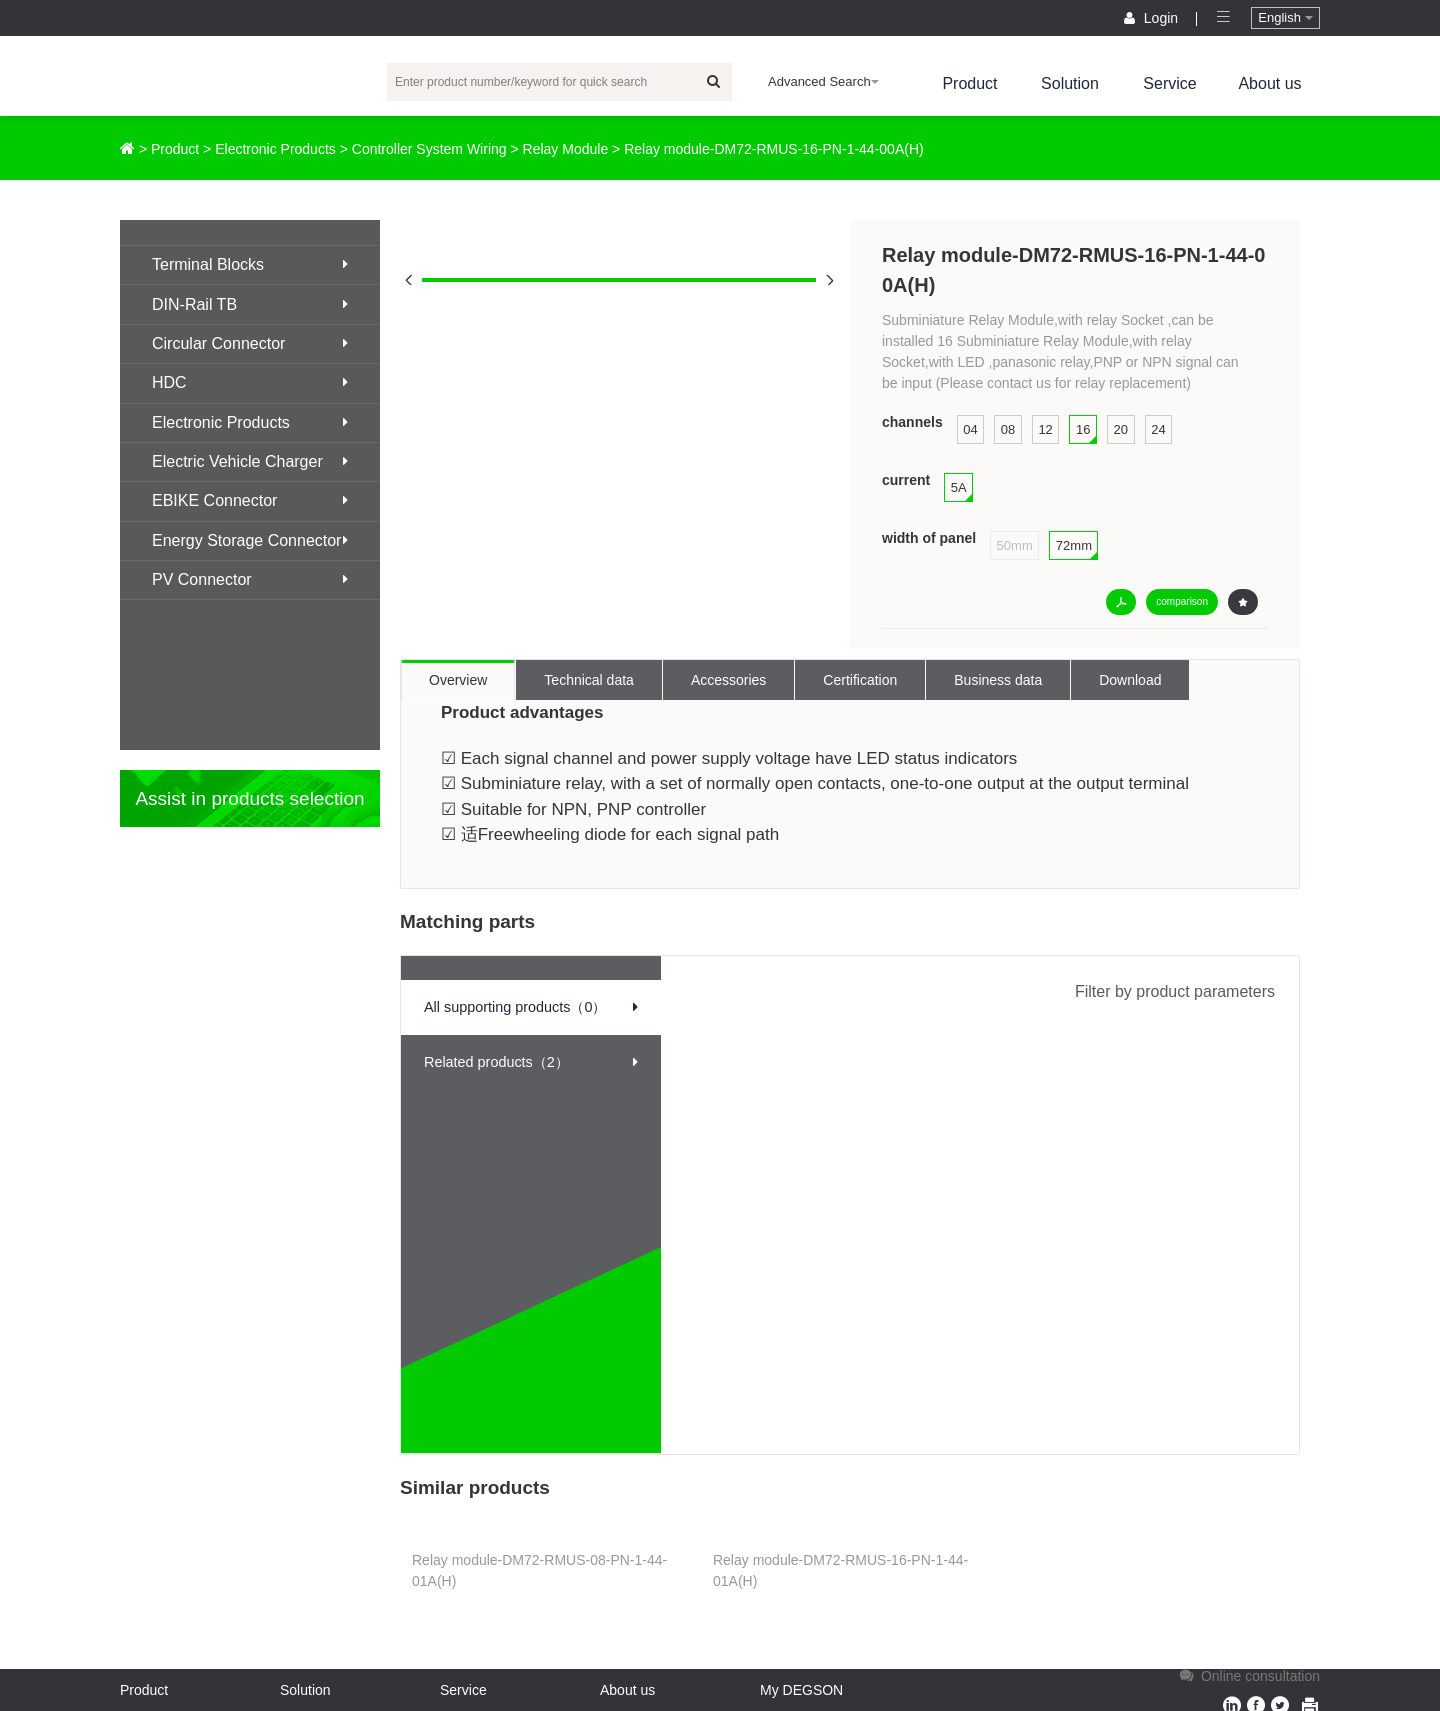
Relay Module (566, 149)
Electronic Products (275, 149)
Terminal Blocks (250, 264)
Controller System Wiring (429, 149)
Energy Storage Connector (250, 540)
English (1285, 17)
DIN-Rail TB (250, 304)
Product (969, 83)
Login (1153, 18)
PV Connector (250, 579)
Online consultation (1248, 1676)
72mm (1074, 545)
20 (1121, 429)
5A (959, 487)
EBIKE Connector (250, 500)
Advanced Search (823, 81)
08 (1008, 429)
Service (1169, 83)
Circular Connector (250, 343)
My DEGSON (801, 1690)
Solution (1070, 83)
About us (1269, 83)
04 (970, 429)
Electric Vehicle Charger (250, 461)
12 (1045, 429)
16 (1083, 429)
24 (1158, 429)
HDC (250, 382)
